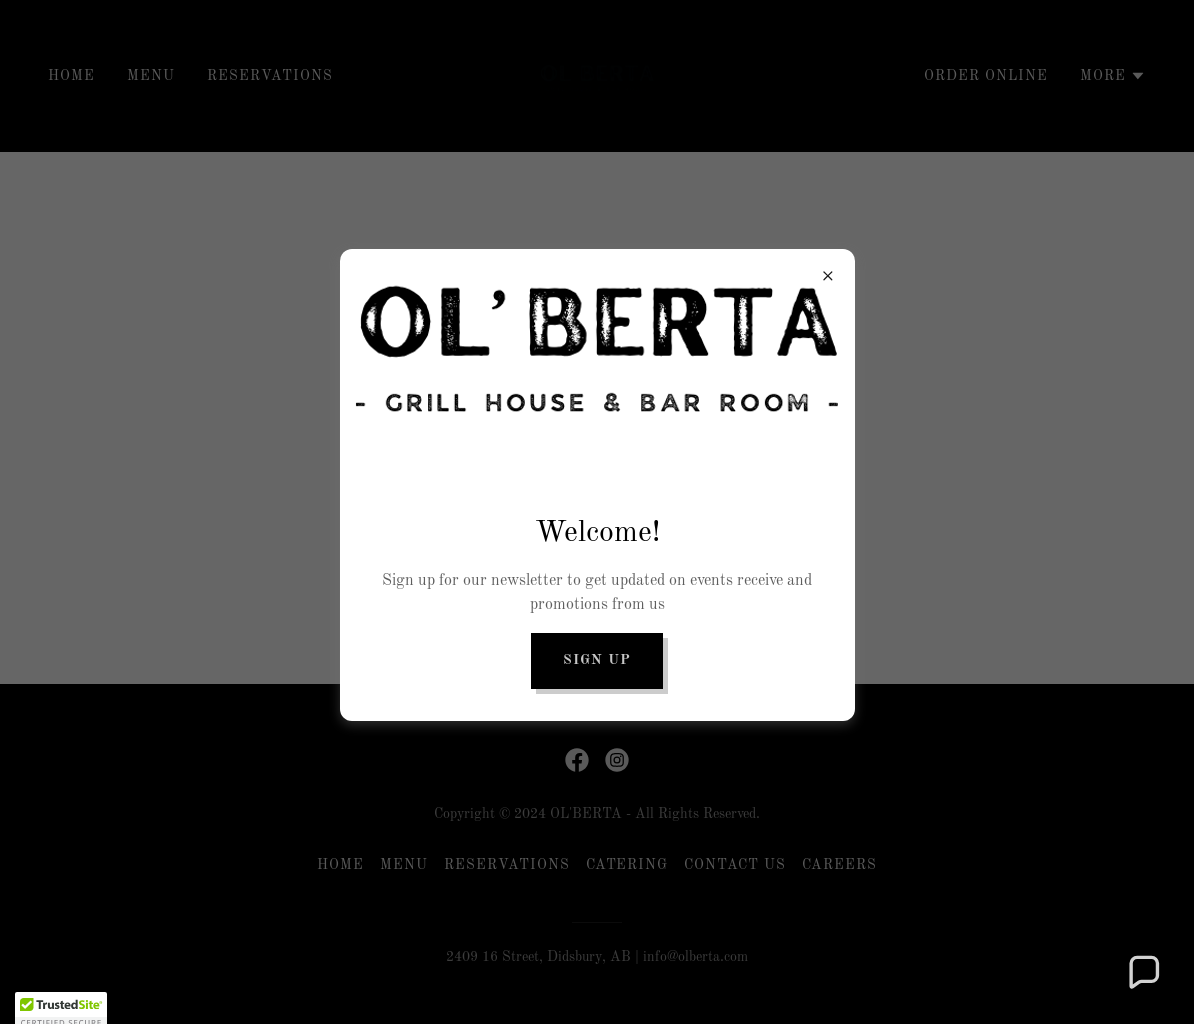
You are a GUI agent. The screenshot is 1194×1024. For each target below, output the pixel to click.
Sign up (597, 660)
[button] (1143, 973)
